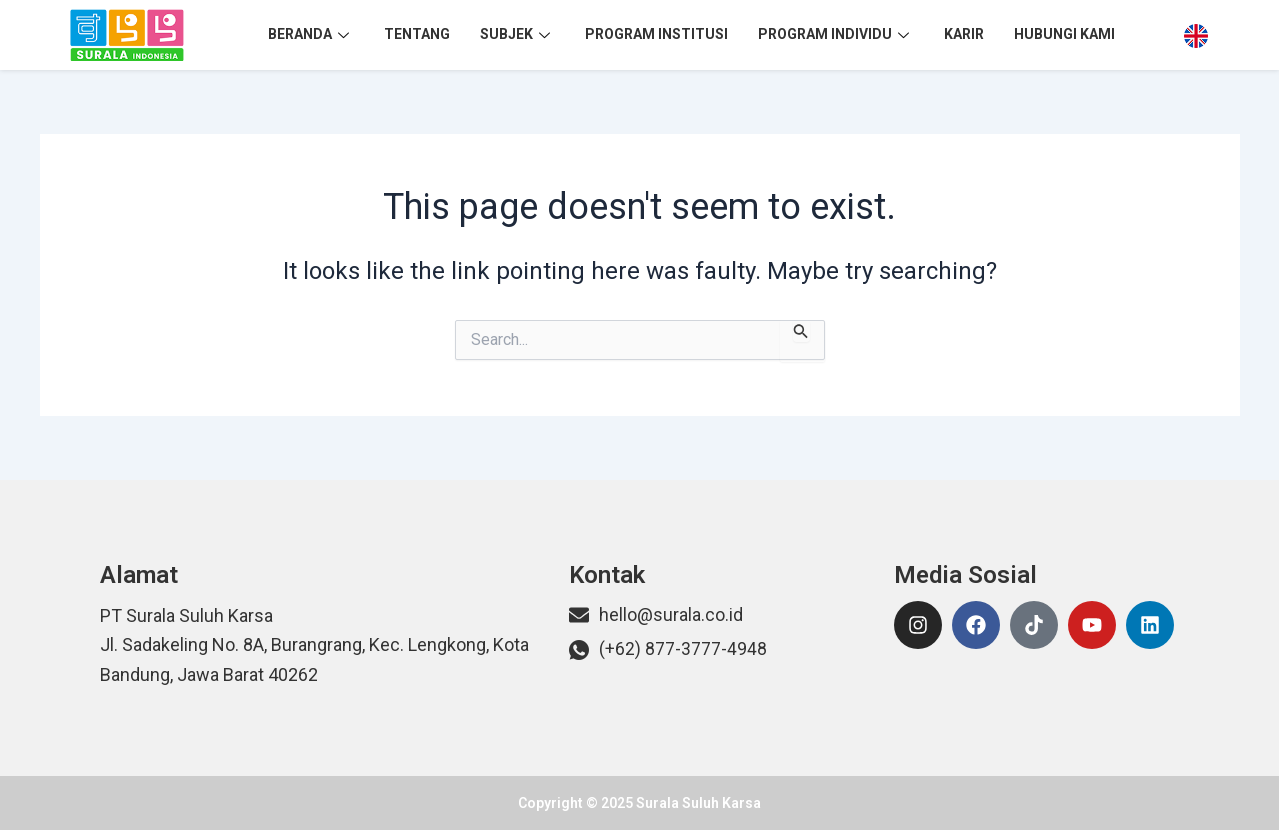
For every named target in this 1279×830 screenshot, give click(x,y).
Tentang (417, 34)
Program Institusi (656, 34)
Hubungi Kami (1064, 34)
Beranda (311, 34)
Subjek (517, 34)
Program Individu (836, 34)
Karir (964, 34)
